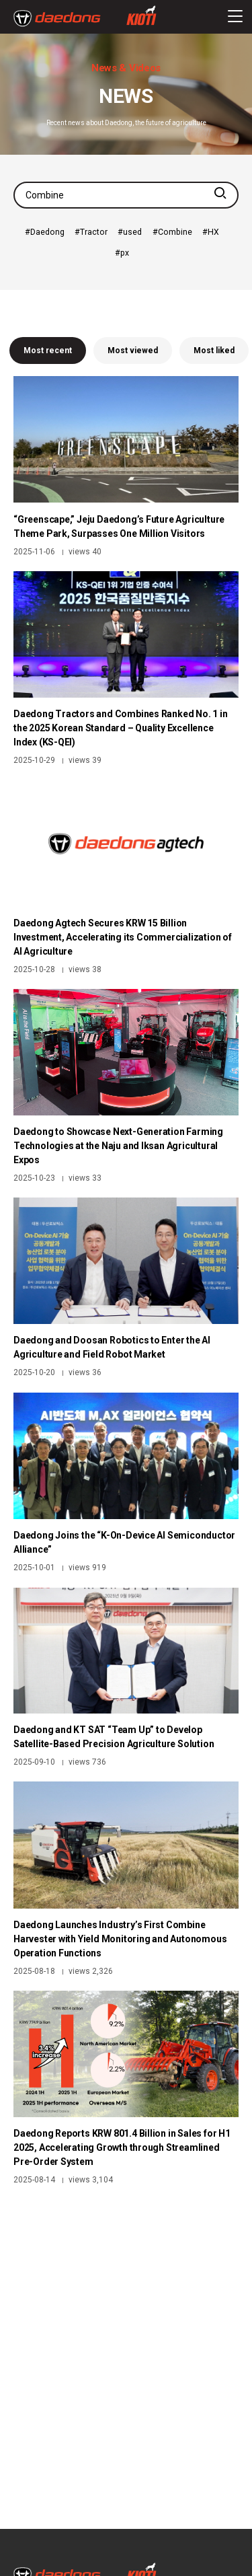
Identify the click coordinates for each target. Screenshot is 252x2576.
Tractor (94, 232)
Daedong (47, 232)
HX (213, 232)
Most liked (214, 350)
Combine (175, 232)
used (132, 232)
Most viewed (133, 350)
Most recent (48, 350)
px (124, 253)
